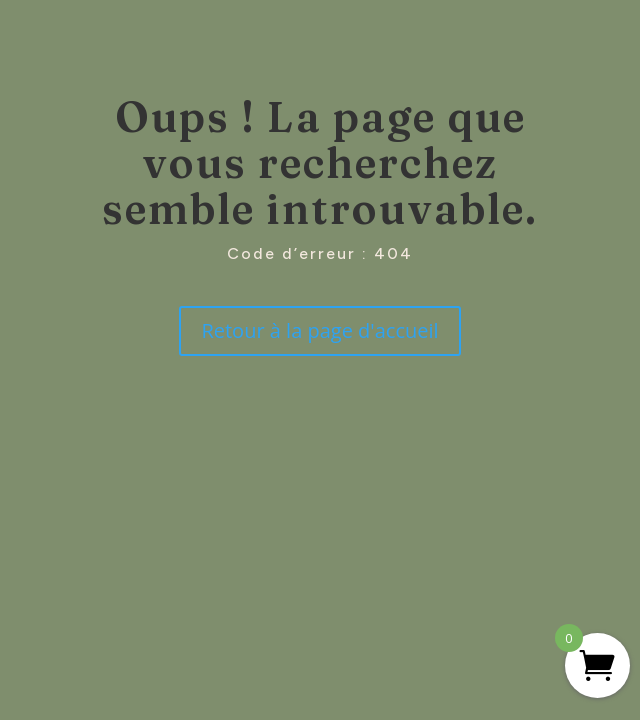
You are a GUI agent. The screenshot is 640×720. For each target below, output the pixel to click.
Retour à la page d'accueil (319, 330)
